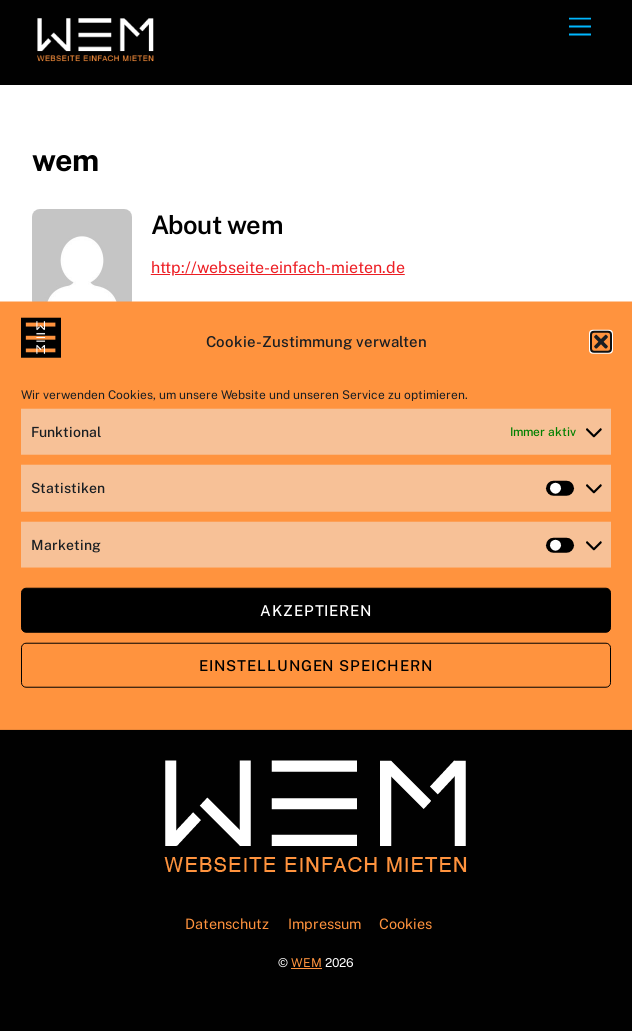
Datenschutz (227, 923)
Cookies (405, 923)
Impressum (324, 923)
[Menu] (580, 27)
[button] (601, 341)
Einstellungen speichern (316, 664)
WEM (306, 962)
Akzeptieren (316, 609)
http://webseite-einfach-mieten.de (278, 267)
